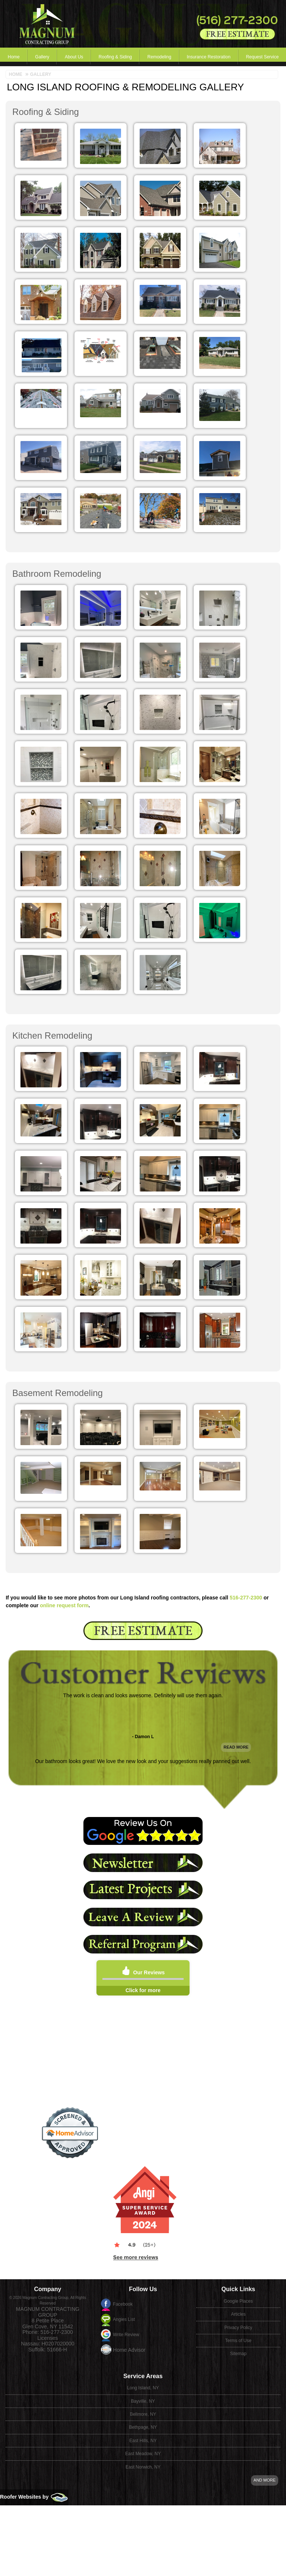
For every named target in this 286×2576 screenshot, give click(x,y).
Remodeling (124, 57)
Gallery (31, 57)
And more (265, 2454)
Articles (238, 2278)
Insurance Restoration (166, 57)
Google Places (238, 2265)
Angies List (124, 2284)
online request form (64, 1605)
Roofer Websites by (34, 2471)
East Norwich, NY (143, 2440)
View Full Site (238, 2318)
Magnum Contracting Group (47, 2277)
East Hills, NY (142, 2414)
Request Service (211, 57)
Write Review (126, 2299)
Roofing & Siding (88, 57)
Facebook (123, 2268)
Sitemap (238, 2331)
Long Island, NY (143, 2361)
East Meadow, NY (143, 2427)
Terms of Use (238, 2305)
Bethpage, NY (143, 2401)
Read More (235, 1759)
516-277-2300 (246, 1598)
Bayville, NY (143, 2374)
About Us (54, 57)
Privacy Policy (238, 2292)
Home (10, 57)
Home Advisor (129, 2315)
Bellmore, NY (143, 2387)
